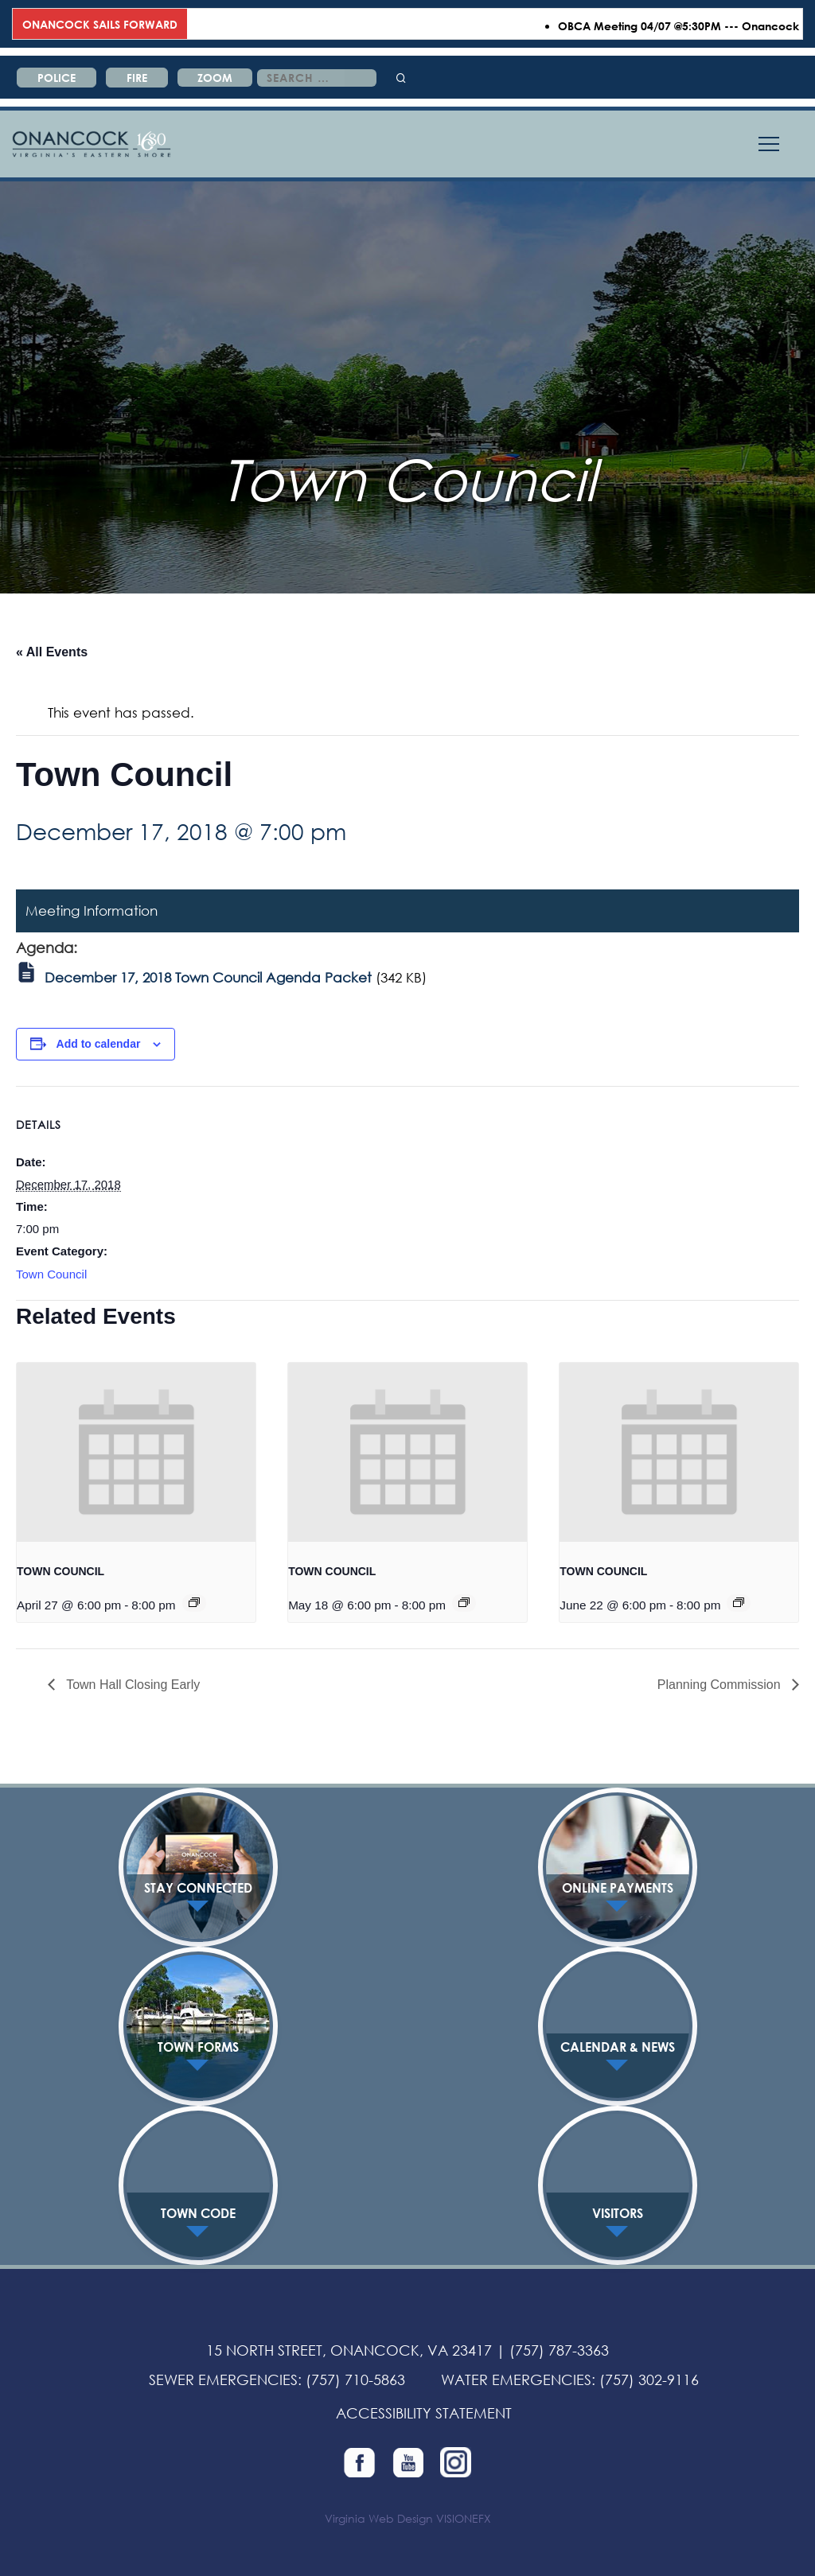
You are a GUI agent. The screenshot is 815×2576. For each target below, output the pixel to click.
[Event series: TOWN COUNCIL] (194, 1602)
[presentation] (136, 1452)
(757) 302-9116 (649, 2379)
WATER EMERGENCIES (516, 2379)
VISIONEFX (463, 2518)
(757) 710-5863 (355, 2379)
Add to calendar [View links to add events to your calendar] (99, 1043)
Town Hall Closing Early (131, 1684)
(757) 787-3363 (559, 2350)
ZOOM (214, 77)
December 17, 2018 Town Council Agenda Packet (208, 977)
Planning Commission (720, 1684)
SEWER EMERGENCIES (223, 2379)
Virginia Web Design (379, 2518)
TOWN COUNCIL (60, 1571)
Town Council (51, 1274)
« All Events (52, 652)
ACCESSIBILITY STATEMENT (424, 2413)
